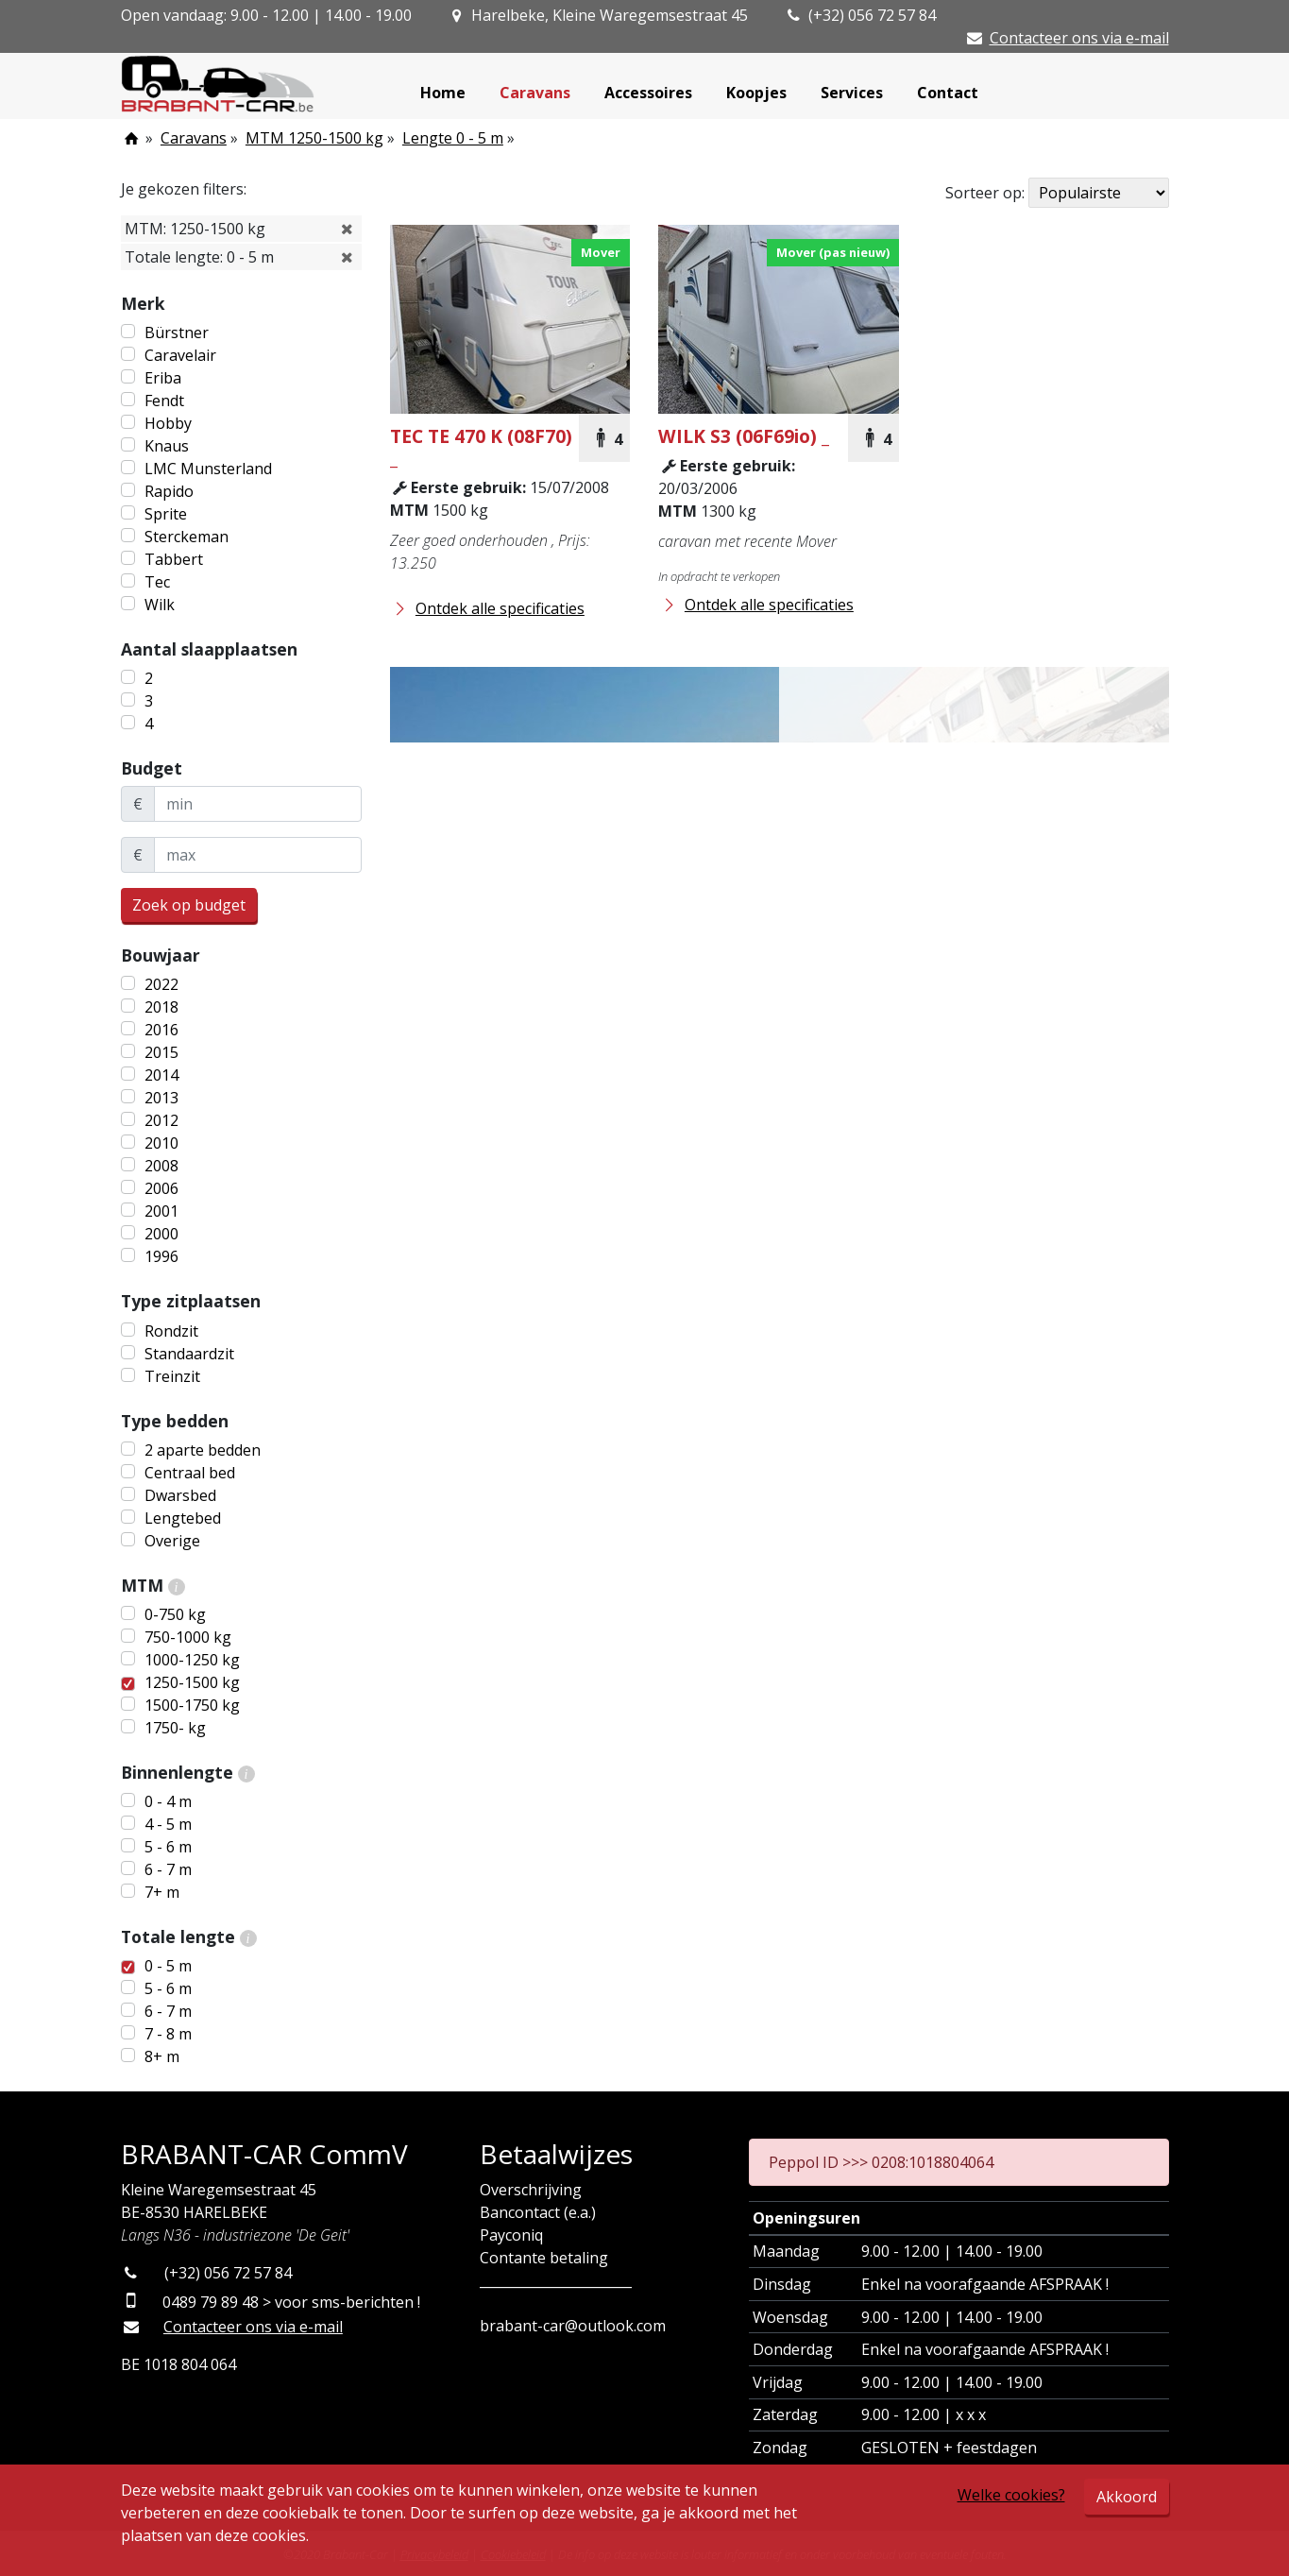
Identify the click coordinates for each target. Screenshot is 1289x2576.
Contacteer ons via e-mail (1079, 37)
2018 (161, 1007)
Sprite (165, 513)
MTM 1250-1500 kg (314, 138)
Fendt (164, 400)
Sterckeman (186, 536)
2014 (161, 1075)
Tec (157, 581)
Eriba (162, 377)
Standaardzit (189, 1353)
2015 (161, 1052)
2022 (161, 984)
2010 (161, 1143)
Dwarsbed (180, 1495)
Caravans (535, 92)
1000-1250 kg (192, 1659)
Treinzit (172, 1376)
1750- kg (175, 1727)
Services (852, 92)
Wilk (159, 604)
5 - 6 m (168, 1846)
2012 (161, 1120)
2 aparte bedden (202, 1450)
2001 (161, 1211)
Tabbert (173, 559)
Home (443, 92)
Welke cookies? (1011, 2494)
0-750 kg (175, 1614)
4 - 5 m (168, 1824)
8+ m (161, 2056)
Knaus (166, 445)
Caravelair (180, 355)
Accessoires (648, 92)
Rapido (169, 491)
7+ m (161, 1892)
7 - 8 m (168, 2033)
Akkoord (1126, 2496)
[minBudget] (258, 804)
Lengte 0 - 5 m (452, 138)
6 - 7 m (168, 1869)
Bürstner (176, 332)
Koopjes (756, 92)
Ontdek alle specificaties (487, 608)
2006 (161, 1188)
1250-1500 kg (192, 1682)
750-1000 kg (187, 1637)
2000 (161, 1233)
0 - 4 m (168, 1801)
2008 (161, 1165)
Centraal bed (189, 1472)
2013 (161, 1097)
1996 (161, 1256)
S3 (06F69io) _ (743, 436)
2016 (161, 1029)
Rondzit (171, 1331)
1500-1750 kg (192, 1705)
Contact (947, 92)
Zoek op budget (189, 905)
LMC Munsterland (208, 468)
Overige (172, 1540)
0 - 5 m (168, 1965)
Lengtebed (182, 1518)
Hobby (168, 423)
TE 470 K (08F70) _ (481, 446)
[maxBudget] (258, 855)
